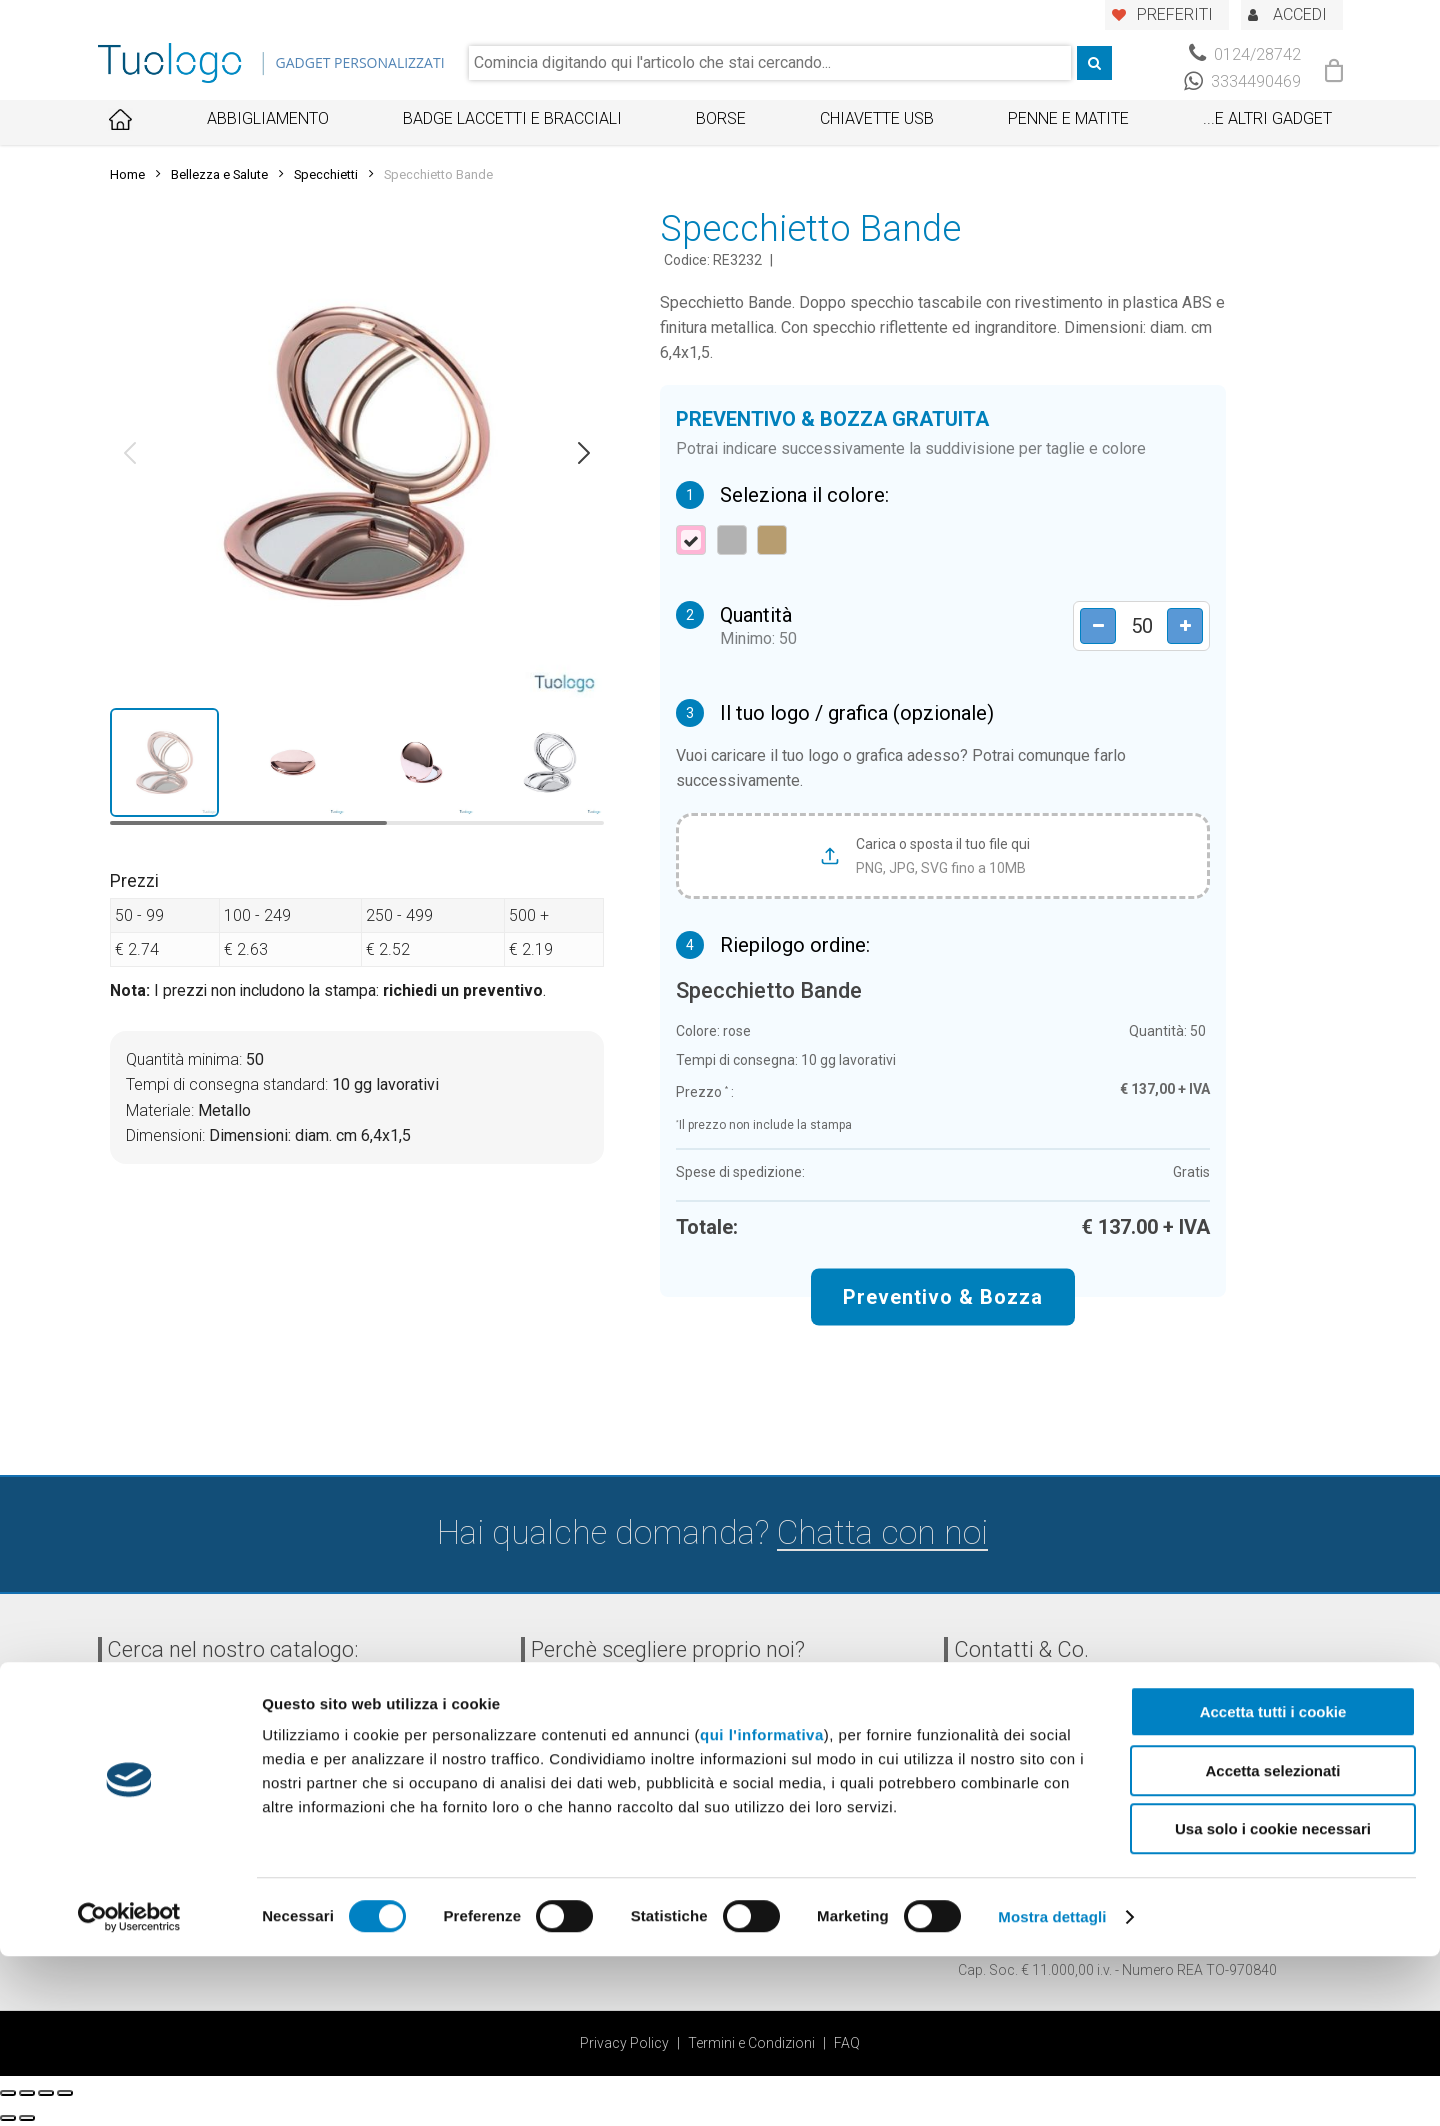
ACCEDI (1300, 14)
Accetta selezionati (1272, 1940)
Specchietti (326, 174)
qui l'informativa (762, 1904)
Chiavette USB (877, 118)
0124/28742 (1245, 54)
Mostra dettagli (1052, 2086)
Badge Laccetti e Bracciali (512, 118)
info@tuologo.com (1059, 1817)
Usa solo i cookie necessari (1273, 1998)
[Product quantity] (1135, 625)
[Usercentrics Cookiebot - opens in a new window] (129, 2087)
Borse (721, 118)
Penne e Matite (1068, 118)
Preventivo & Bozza (943, 1296)
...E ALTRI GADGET (1267, 118)
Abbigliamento (268, 118)
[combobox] (770, 63)
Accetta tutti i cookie (1273, 1881)
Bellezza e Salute (219, 174)
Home (127, 174)
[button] (130, 453)
